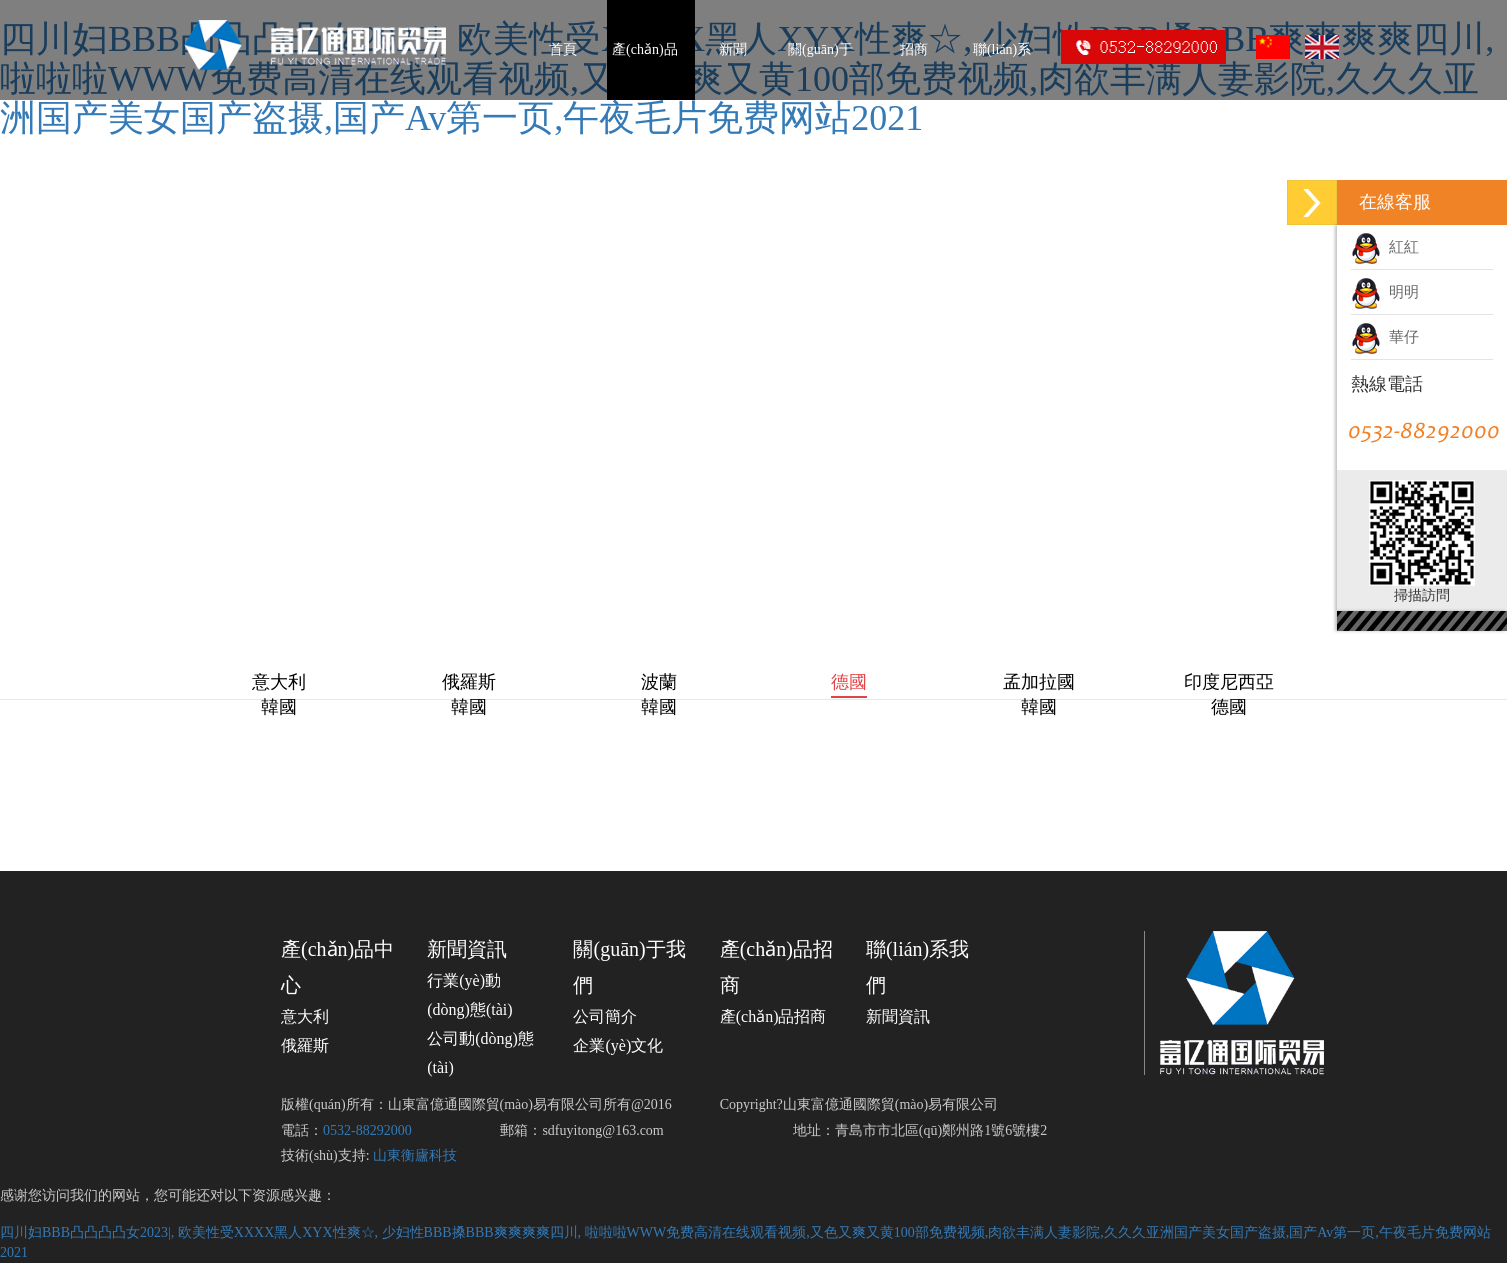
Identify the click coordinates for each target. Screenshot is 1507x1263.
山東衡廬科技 (415, 1155)
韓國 (279, 707)
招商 (914, 49)
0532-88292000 (367, 1130)
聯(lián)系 (1002, 49)
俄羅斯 (469, 682)
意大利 (279, 682)
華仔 (1385, 337)
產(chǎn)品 (645, 49)
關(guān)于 (820, 49)
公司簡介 (605, 1016)
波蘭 (659, 682)
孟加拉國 (1039, 682)
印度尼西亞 (1229, 682)
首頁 (563, 49)
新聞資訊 (467, 949)
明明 (1385, 292)
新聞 (733, 49)
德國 (849, 682)
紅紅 (1385, 247)
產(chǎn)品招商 (773, 1016)
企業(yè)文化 (618, 1045)
